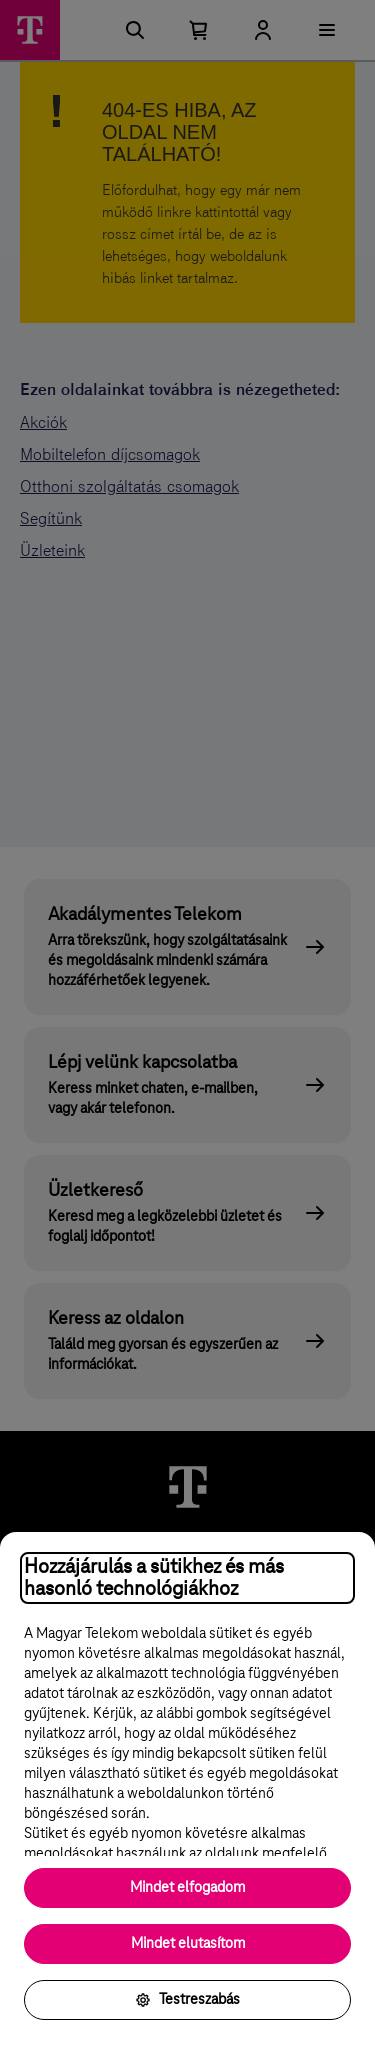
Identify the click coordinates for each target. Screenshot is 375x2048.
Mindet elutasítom (188, 1944)
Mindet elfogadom (187, 1888)
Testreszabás (187, 2000)
